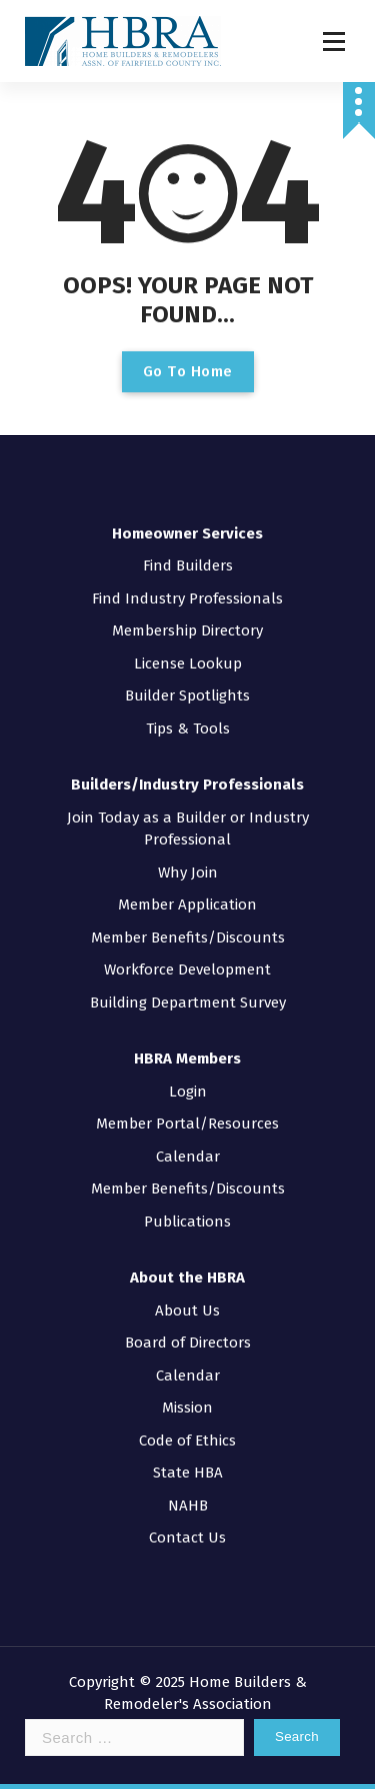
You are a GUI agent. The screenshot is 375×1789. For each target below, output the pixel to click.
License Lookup (188, 618)
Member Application (187, 859)
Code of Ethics (187, 1395)
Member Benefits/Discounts (188, 892)
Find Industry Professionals (187, 553)
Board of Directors (188, 1297)
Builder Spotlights (187, 650)
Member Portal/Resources (187, 1078)
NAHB (188, 1460)
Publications (187, 1176)
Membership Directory (187, 585)
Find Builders (188, 520)
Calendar (188, 1111)
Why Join (188, 827)
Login (188, 1046)
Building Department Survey (188, 957)
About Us (187, 1265)
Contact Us (187, 1492)
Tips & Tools (188, 683)
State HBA (188, 1427)
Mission (187, 1362)
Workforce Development (187, 924)
